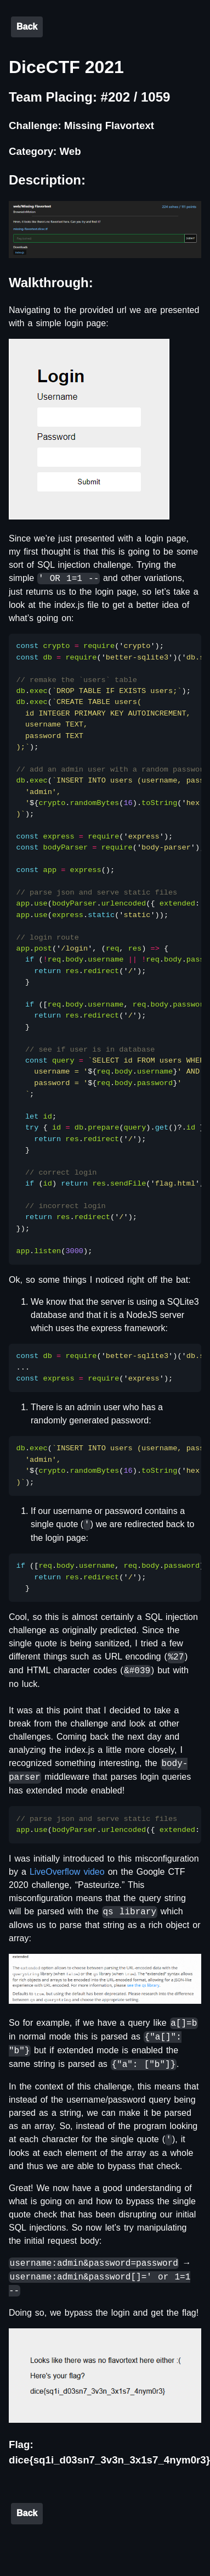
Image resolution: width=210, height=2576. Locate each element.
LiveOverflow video (67, 1871)
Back (26, 26)
